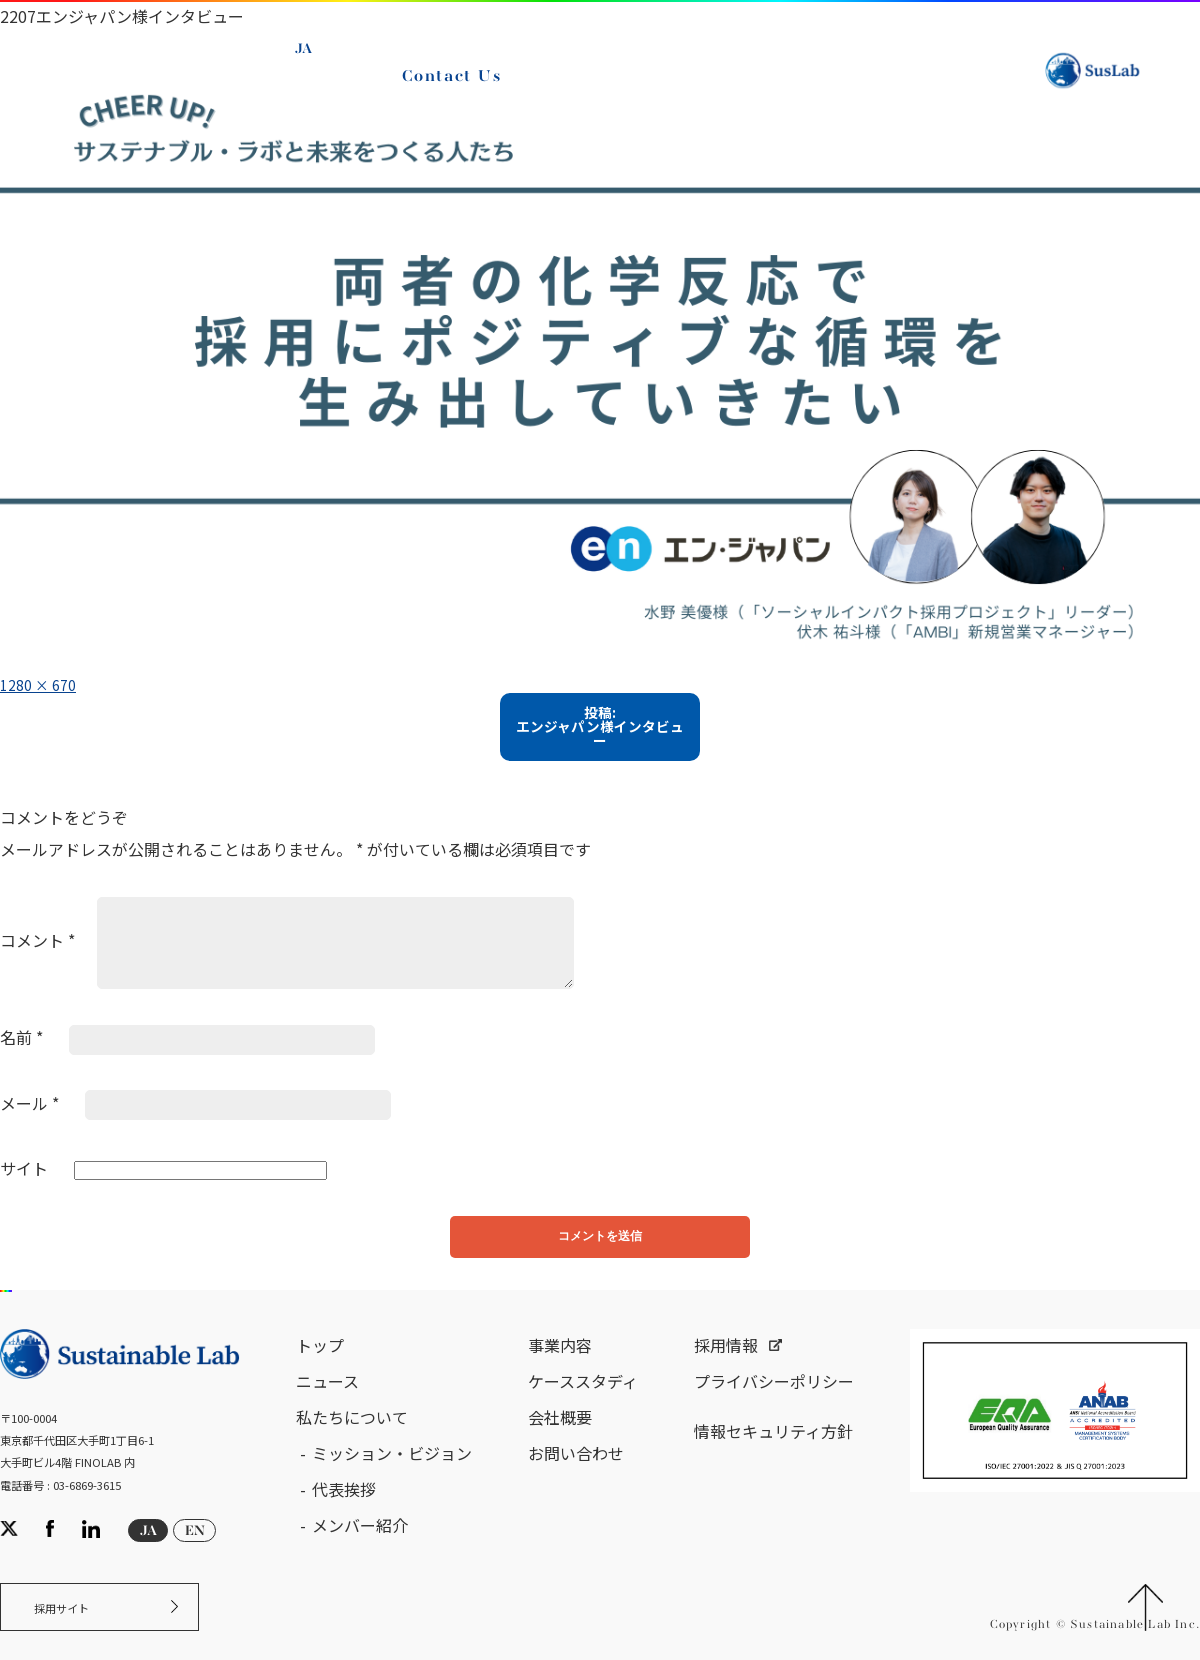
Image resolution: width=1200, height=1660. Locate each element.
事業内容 (560, 1368)
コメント (37, 951)
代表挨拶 (344, 1512)
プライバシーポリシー (774, 1404)
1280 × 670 (43, 684)
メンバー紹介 (360, 1548)
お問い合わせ (576, 1476)
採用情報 (726, 1368)
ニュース (327, 1404)
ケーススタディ (583, 1404)
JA (310, 60)
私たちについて (352, 1440)
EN (312, 83)
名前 (21, 1048)
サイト (24, 1179)
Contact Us (457, 88)
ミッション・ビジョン (392, 1476)
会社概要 (560, 1440)
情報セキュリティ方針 (773, 1454)
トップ (320, 1368)
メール (29, 1114)
